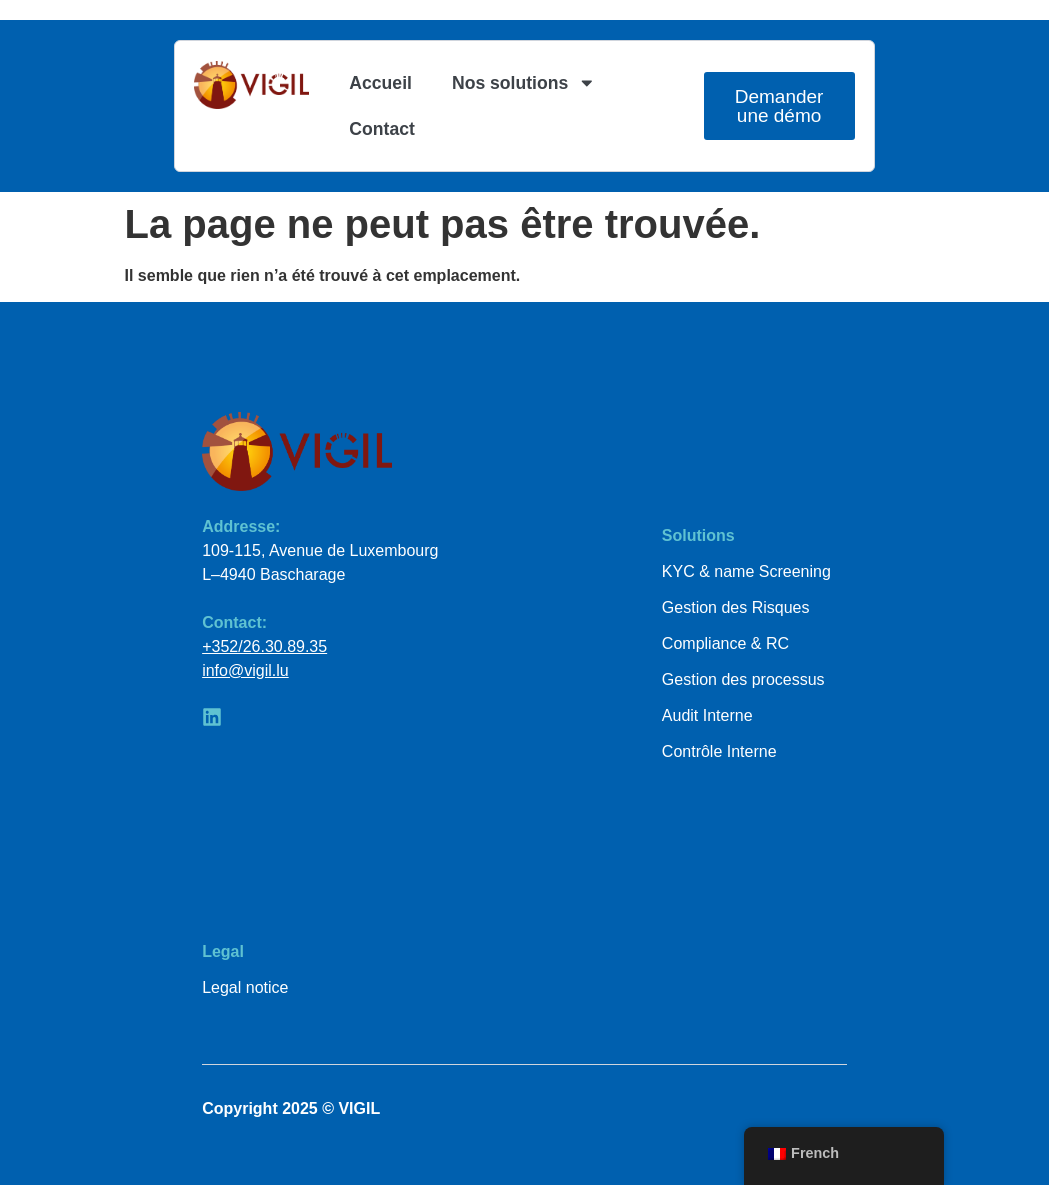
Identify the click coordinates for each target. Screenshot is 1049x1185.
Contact (382, 129)
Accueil (380, 83)
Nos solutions (524, 83)
